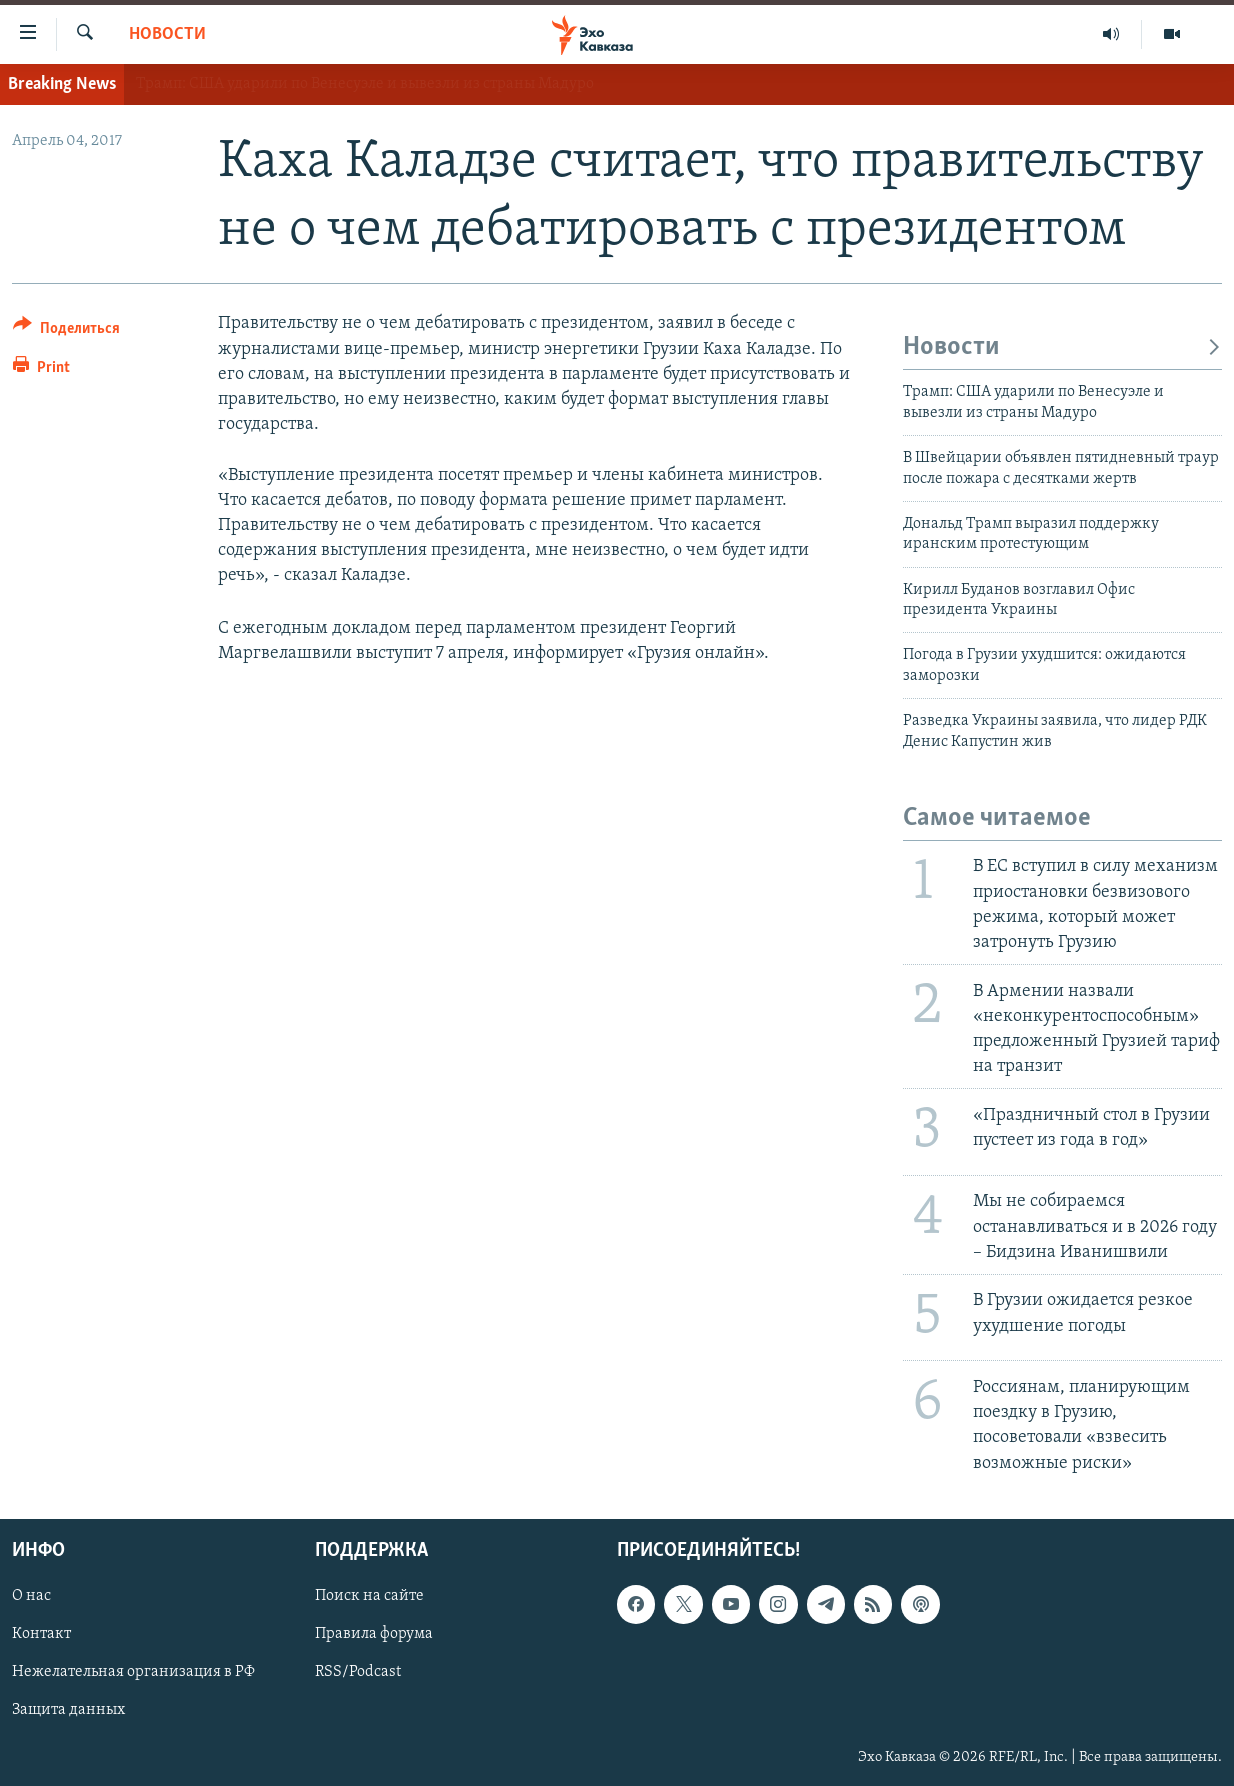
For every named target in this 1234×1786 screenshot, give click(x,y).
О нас (31, 1596)
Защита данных (68, 1710)
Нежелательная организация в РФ (133, 1672)
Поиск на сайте (369, 1596)
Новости (167, 34)
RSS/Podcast (358, 1672)
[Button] (66, 331)
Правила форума (374, 1634)
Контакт (41, 1634)
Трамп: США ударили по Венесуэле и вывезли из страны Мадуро (365, 84)
